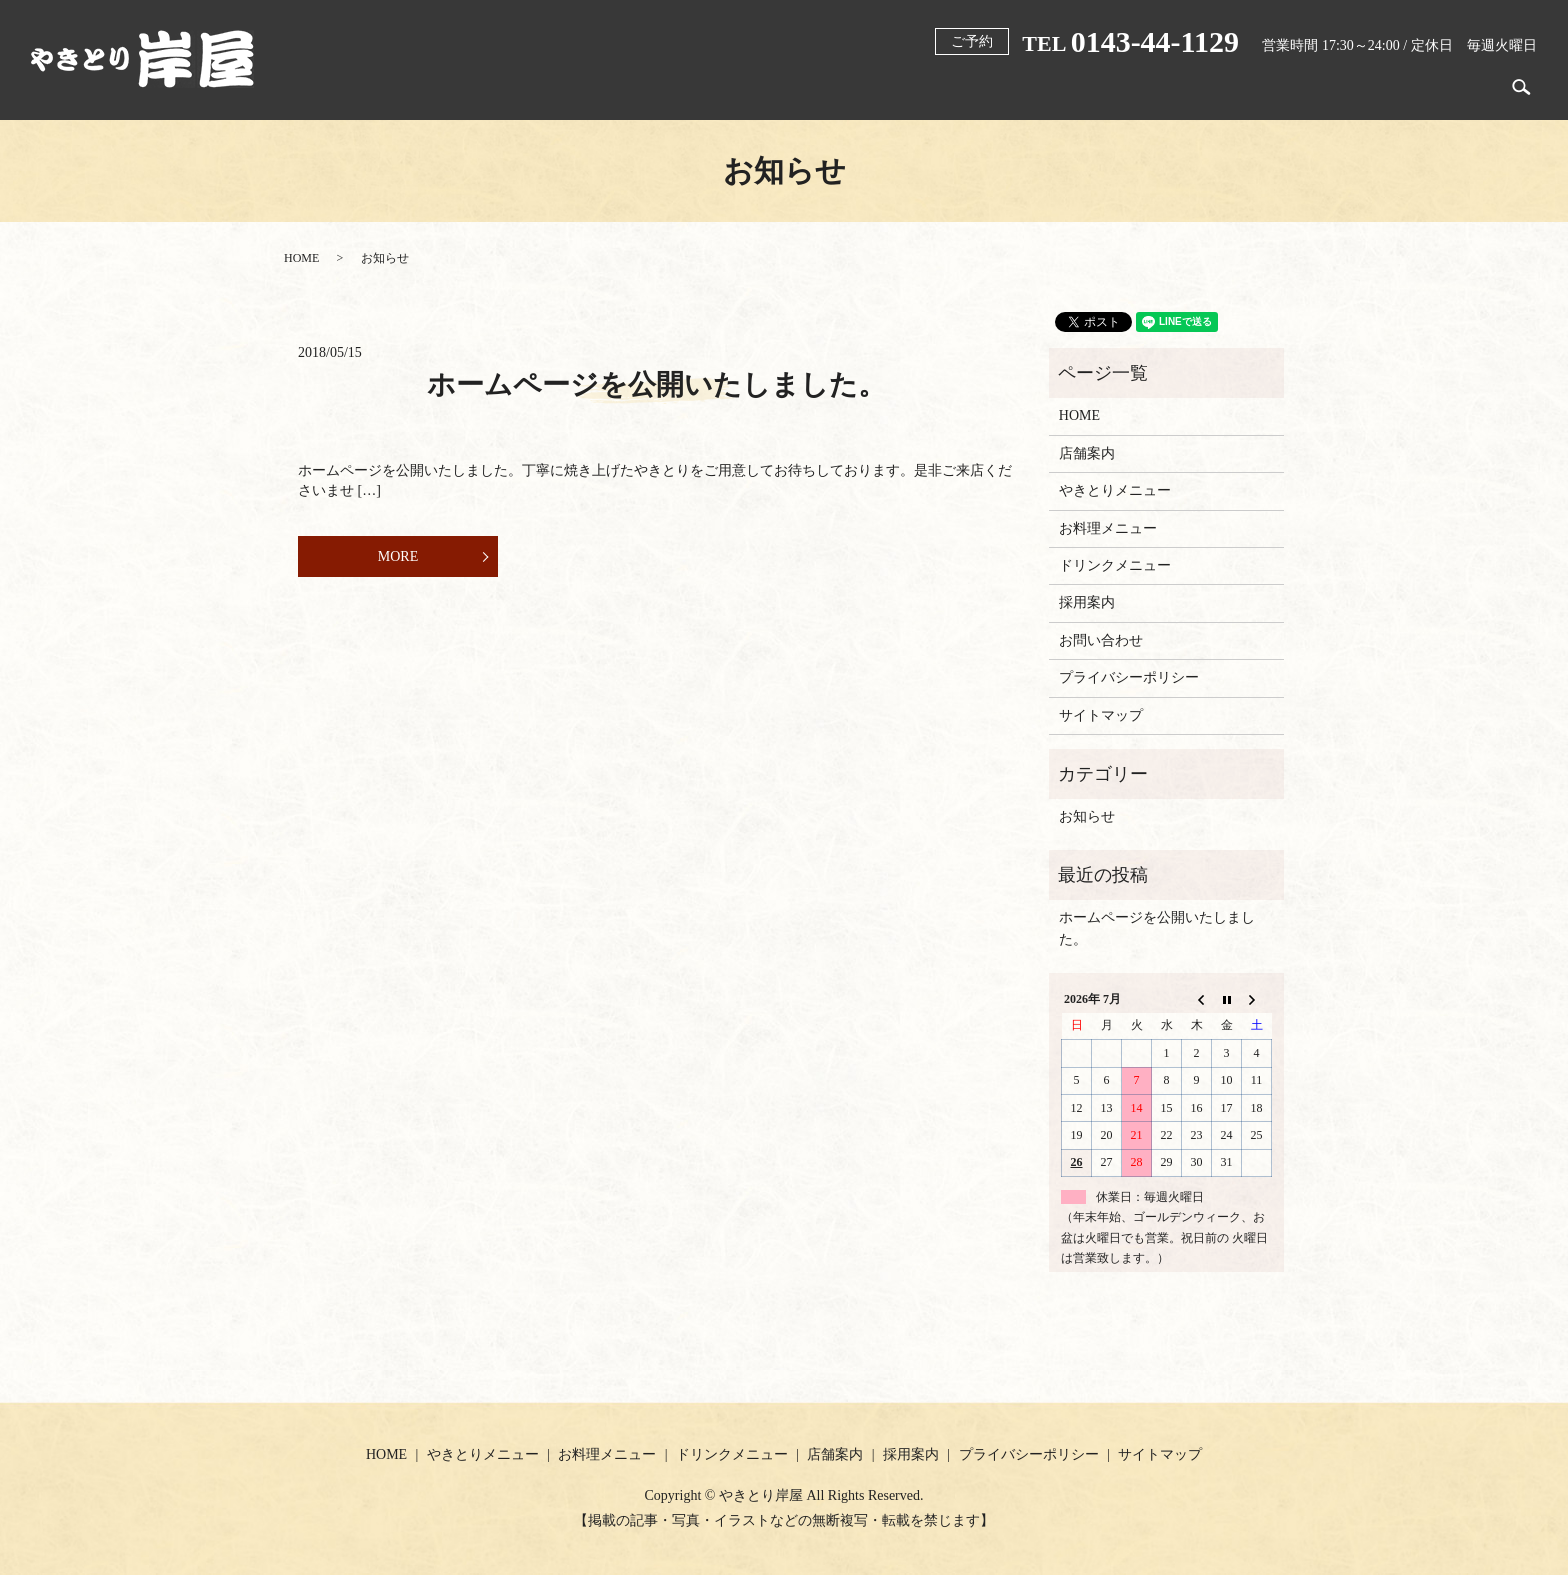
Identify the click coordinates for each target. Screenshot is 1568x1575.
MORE (398, 556)
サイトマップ (1101, 715)
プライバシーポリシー (1129, 677)
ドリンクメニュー (1255, 87)
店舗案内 (1372, 87)
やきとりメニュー (977, 87)
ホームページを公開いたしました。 (656, 384)
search (1522, 88)
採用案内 (1462, 87)
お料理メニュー (1116, 87)
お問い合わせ (1101, 640)
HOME (867, 87)
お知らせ (1087, 816)
